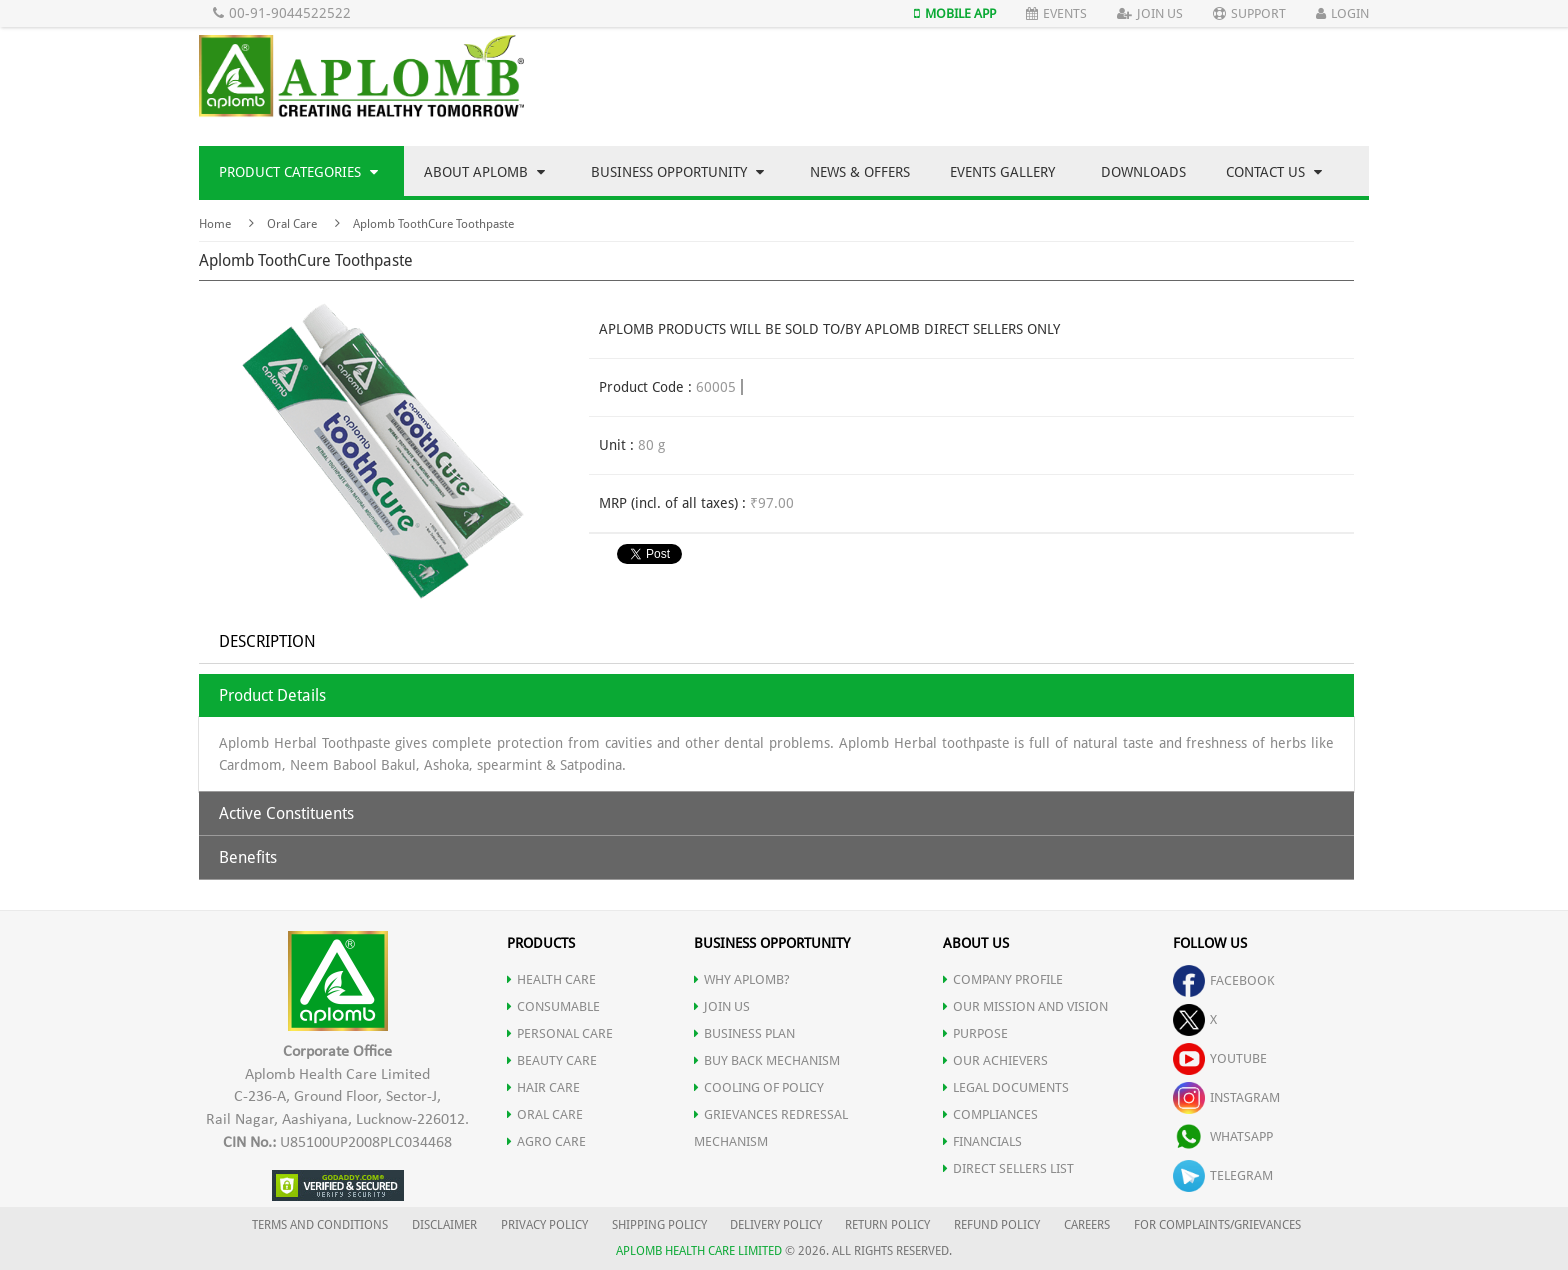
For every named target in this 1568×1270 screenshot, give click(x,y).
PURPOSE (975, 1033)
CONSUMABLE (553, 1006)
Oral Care (292, 224)
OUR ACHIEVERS (995, 1060)
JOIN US (722, 1006)
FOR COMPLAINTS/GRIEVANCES (1217, 1225)
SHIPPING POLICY (661, 1225)
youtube (1220, 1058)
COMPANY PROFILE (1003, 979)
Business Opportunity (677, 172)
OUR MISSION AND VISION (1025, 1006)
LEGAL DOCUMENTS (1006, 1087)
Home (215, 224)
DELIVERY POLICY (776, 1225)
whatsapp (1223, 1136)
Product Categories (298, 172)
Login (1342, 13)
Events (1056, 13)
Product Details (272, 695)
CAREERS (1087, 1225)
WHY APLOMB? (742, 979)
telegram (1223, 1175)
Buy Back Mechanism (767, 1060)
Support (1249, 13)
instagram (1226, 1097)
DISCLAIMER (444, 1225)
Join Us (1150, 13)
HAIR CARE (543, 1087)
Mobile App (955, 13)
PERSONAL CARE (560, 1033)
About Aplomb (484, 172)
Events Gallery (1002, 172)
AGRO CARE (546, 1141)
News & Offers (860, 172)
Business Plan (744, 1033)
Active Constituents (286, 813)
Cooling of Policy (759, 1087)
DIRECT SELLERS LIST (1008, 1168)
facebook (1224, 980)
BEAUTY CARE (552, 1060)
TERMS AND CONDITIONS (320, 1225)
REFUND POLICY (997, 1225)
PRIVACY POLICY (544, 1225)
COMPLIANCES (990, 1114)
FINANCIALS (982, 1141)
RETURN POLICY (887, 1225)
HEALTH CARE (551, 979)
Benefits (248, 857)
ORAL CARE (545, 1114)
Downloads (1143, 172)
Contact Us (1274, 172)
